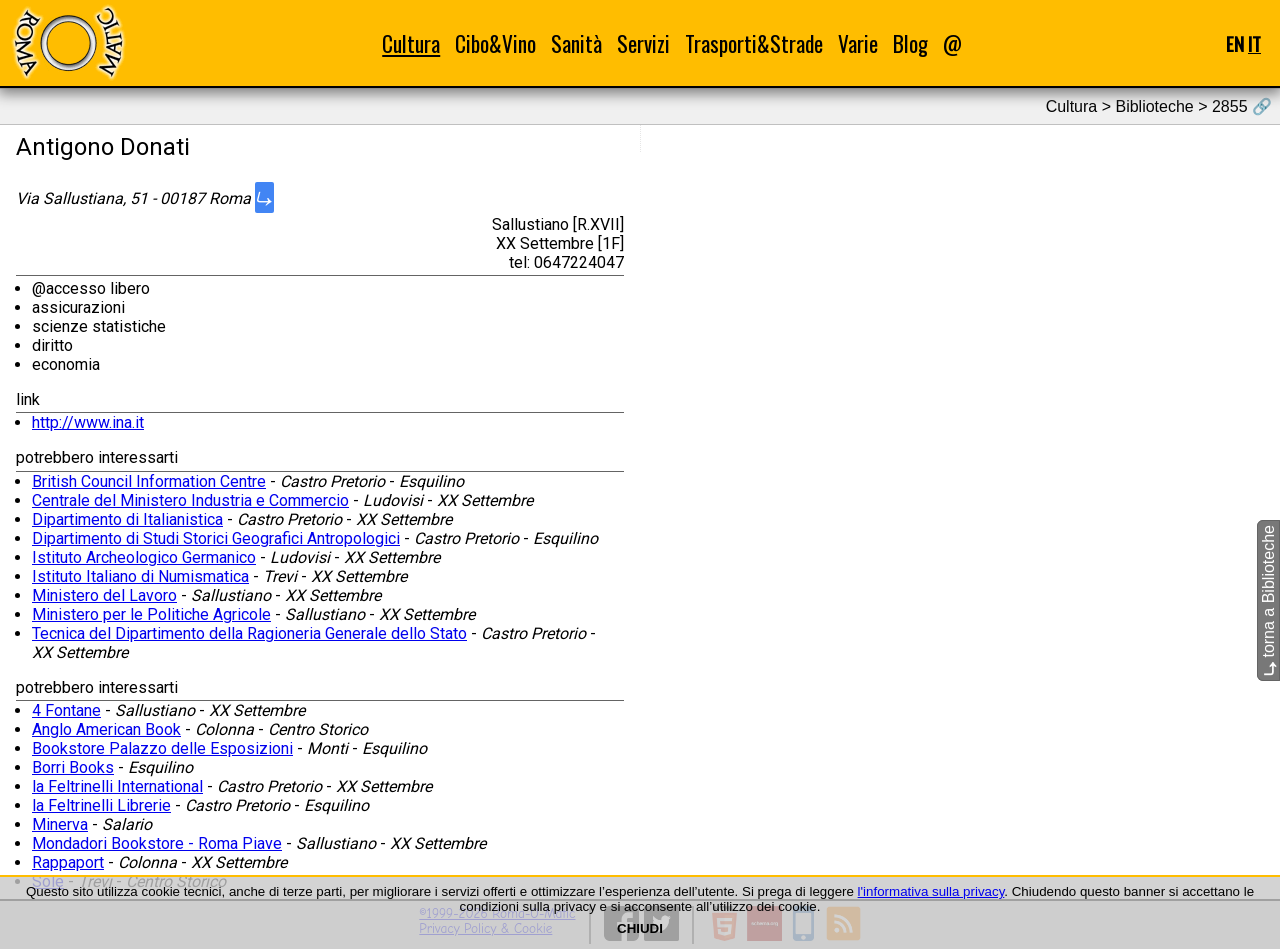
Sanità (576, 43)
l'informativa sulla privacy (931, 891)
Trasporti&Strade (754, 43)
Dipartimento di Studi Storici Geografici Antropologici (216, 538)
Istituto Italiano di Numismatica (140, 576)
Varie (858, 43)
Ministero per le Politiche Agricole (151, 614)
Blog (910, 43)
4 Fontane (66, 710)
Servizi (643, 43)
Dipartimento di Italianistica (127, 519)
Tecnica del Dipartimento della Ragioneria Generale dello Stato (249, 633)
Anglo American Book (106, 729)
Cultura (411, 43)
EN (1235, 43)
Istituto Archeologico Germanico (144, 557)
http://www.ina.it (88, 422)
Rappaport (68, 862)
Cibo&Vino (495, 43)
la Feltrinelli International (117, 786)
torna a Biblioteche (1268, 600)
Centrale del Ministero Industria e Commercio (190, 500)
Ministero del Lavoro (104, 595)
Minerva (60, 824)
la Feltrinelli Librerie (101, 805)
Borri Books (73, 767)
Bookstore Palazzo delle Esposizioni (162, 748)
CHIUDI (640, 928)
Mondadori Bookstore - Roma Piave (157, 843)
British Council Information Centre (149, 481)
